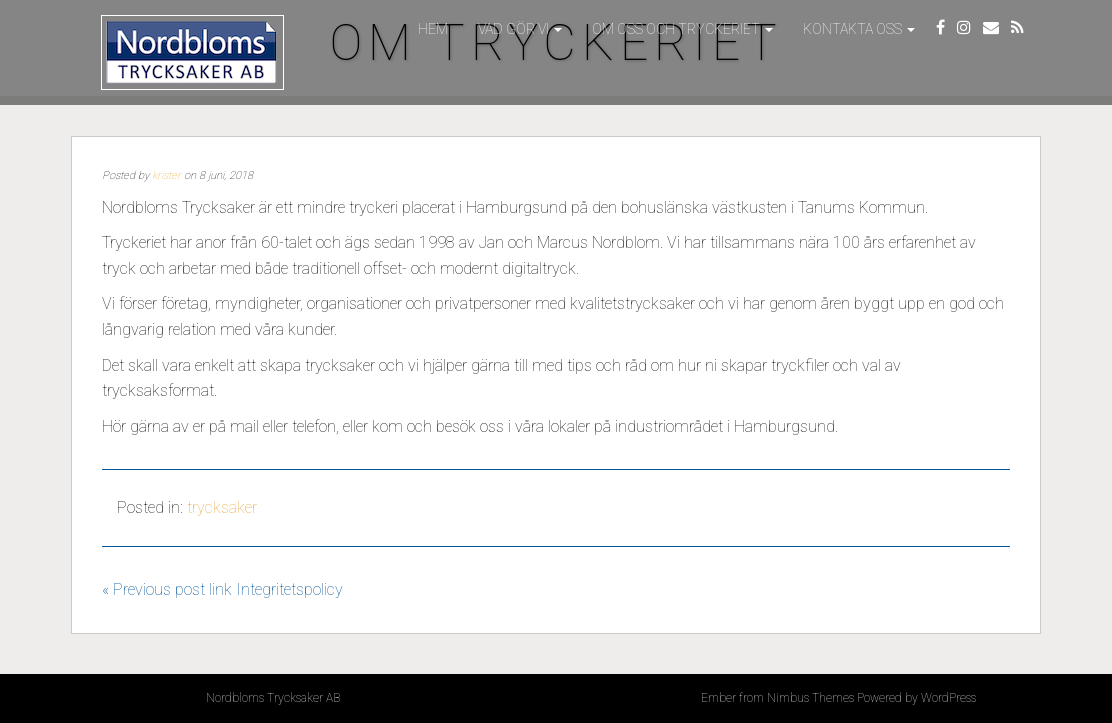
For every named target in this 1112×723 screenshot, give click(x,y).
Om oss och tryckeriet (682, 29)
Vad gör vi (520, 29)
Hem (433, 29)
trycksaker (222, 507)
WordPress (948, 698)
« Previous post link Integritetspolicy (222, 589)
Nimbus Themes (810, 698)
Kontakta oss (859, 29)
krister (166, 175)
